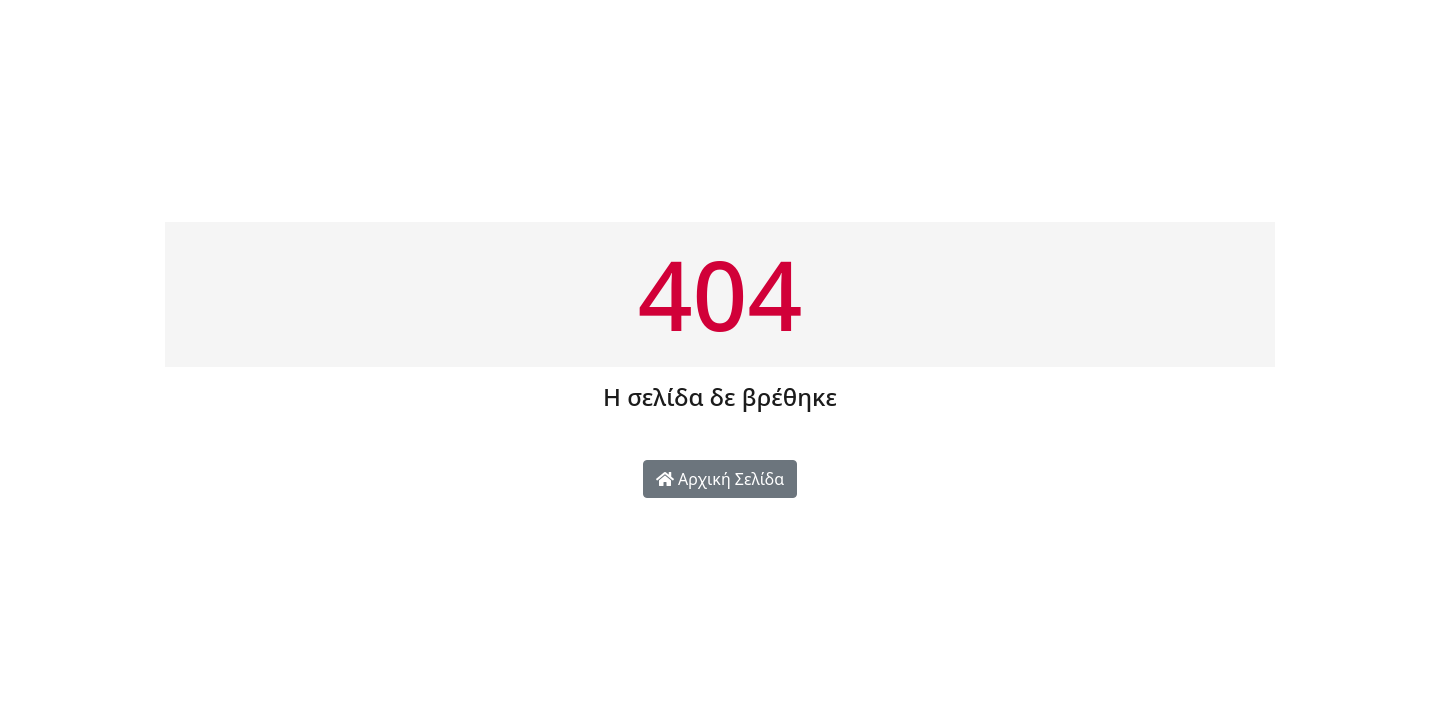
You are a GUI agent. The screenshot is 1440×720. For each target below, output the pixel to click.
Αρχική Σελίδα (720, 479)
